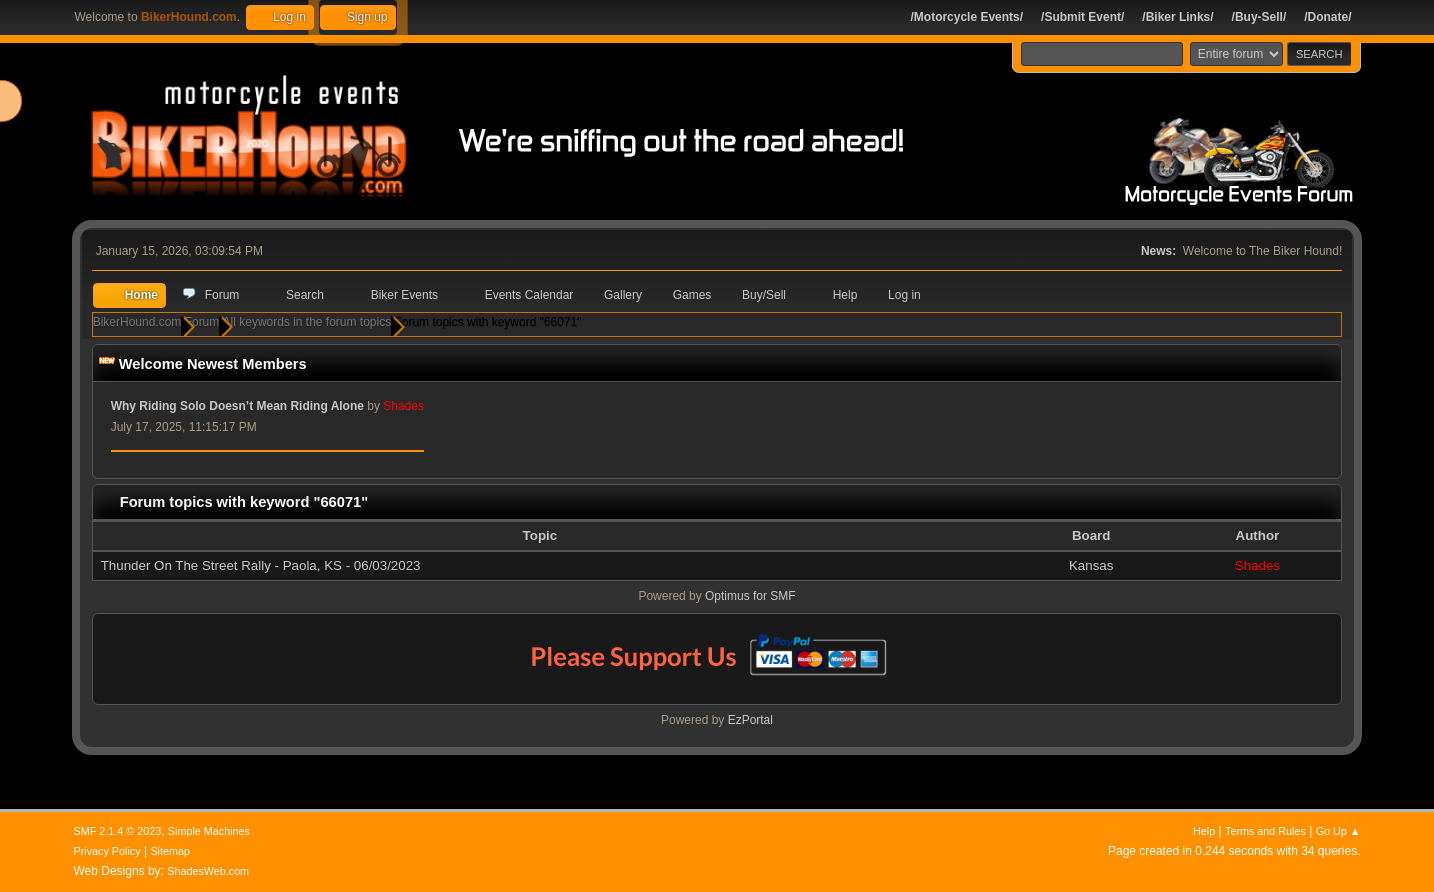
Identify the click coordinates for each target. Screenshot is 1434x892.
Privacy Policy (107, 851)
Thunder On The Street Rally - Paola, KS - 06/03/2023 (261, 566)
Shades (1257, 566)
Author (1258, 536)
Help (1204, 831)
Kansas (1091, 566)
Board (1091, 536)
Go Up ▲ (1338, 831)
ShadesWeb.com (208, 871)
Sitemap (170, 851)
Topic (551, 536)
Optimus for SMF (750, 597)
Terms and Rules (1265, 831)
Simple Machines (209, 831)
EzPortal (750, 721)
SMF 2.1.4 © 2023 (118, 831)
